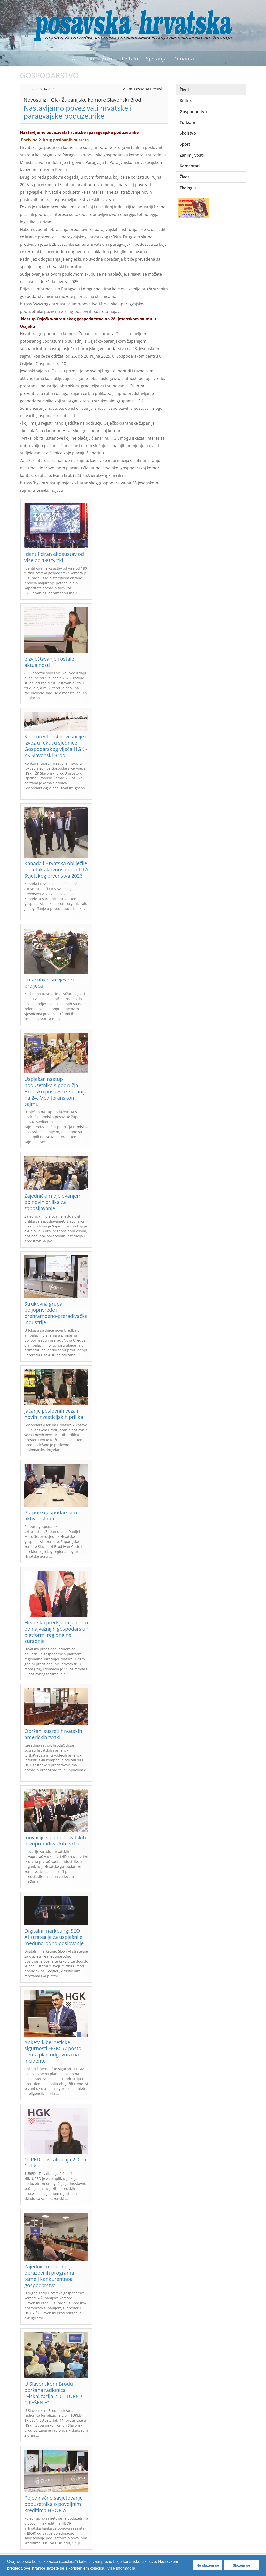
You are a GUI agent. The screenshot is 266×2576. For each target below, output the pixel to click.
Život (108, 58)
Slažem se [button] (241, 2565)
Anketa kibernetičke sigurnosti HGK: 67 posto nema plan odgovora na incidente (52, 2051)
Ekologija (188, 188)
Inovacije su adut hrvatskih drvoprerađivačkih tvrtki (55, 1840)
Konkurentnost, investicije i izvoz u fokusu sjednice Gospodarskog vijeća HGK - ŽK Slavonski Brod (55, 746)
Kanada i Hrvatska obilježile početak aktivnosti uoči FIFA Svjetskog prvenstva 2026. (56, 869)
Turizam (187, 122)
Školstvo (188, 133)
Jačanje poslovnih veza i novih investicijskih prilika (53, 1413)
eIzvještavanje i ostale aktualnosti (49, 661)
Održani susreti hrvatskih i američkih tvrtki (54, 1734)
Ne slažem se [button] (207, 2565)
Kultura (187, 100)
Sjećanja (156, 58)
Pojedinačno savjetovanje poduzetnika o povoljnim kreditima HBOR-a (53, 2504)
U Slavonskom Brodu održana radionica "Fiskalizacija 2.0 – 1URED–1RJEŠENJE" (54, 2393)
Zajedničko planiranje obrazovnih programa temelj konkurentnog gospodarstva (49, 2276)
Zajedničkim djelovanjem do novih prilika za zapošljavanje (53, 1202)
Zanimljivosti (192, 155)
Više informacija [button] (121, 2568)
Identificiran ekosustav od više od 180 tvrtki (54, 557)
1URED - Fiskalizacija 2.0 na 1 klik (55, 2162)
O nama (184, 58)
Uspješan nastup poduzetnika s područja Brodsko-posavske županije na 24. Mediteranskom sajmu (55, 1091)
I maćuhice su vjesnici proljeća (49, 982)
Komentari (190, 166)
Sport (185, 144)
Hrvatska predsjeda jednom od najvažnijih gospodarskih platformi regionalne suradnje (56, 1631)
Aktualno (83, 58)
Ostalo (130, 58)
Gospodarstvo (193, 111)
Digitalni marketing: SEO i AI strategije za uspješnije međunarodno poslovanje (54, 1937)
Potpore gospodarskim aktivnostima (50, 1515)
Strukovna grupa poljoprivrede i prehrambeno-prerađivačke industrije (56, 1313)
